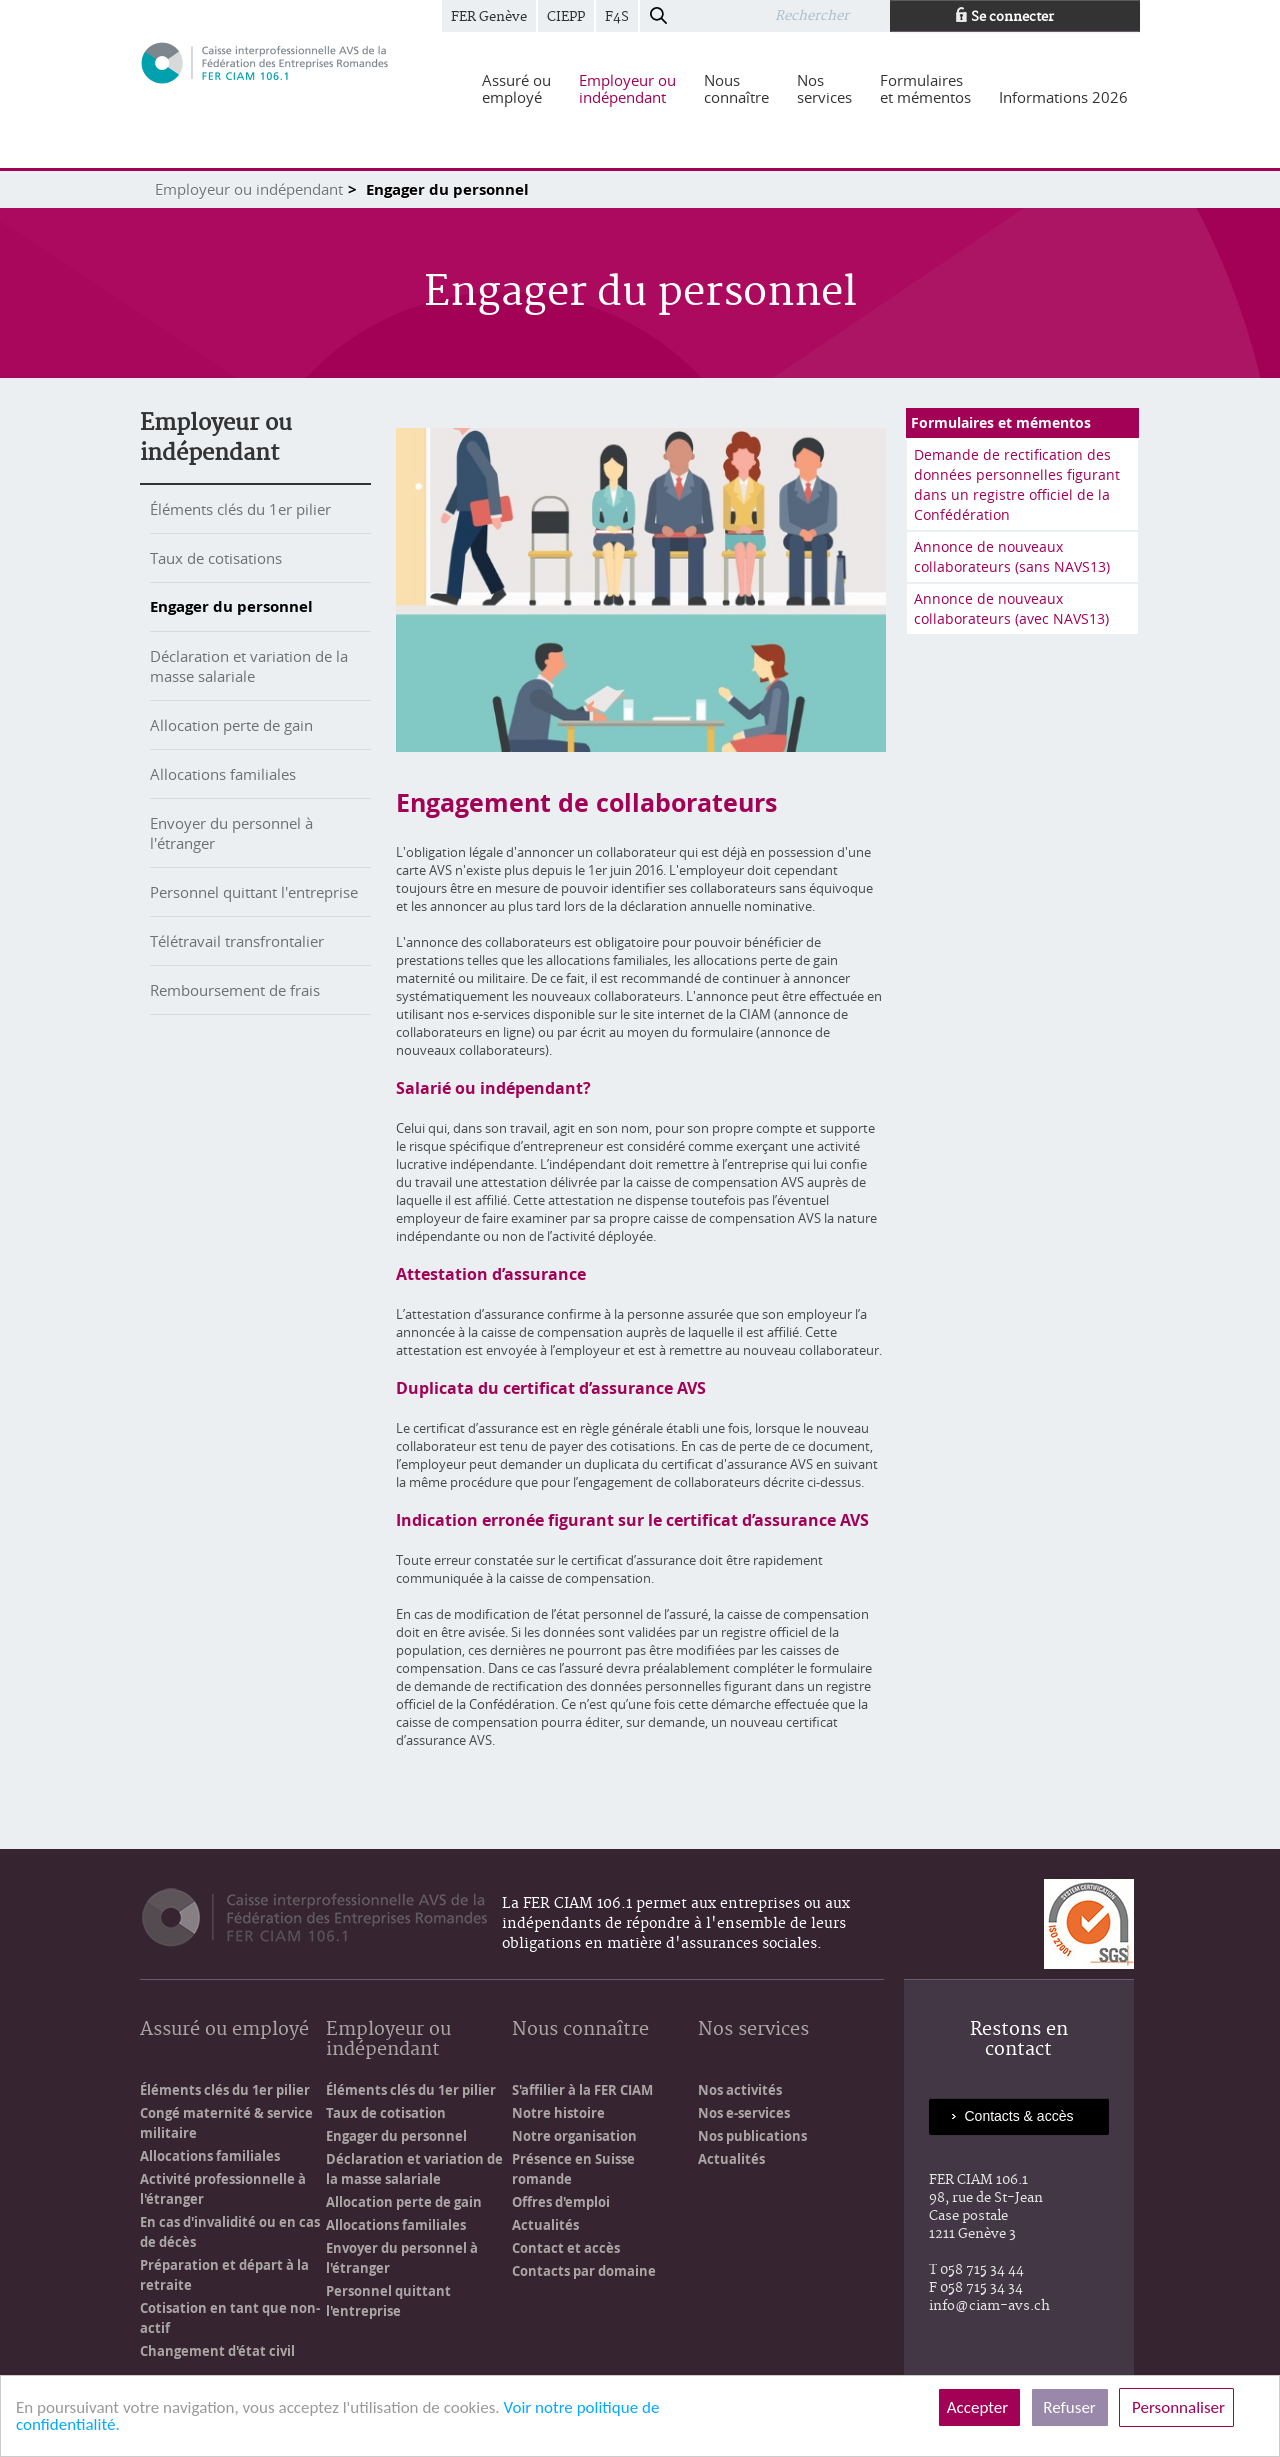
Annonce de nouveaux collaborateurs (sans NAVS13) (1012, 556)
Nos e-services (744, 2113)
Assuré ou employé (224, 2030)
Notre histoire (558, 2113)
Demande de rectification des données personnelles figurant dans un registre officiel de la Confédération (1017, 484)
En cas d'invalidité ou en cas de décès (230, 2232)
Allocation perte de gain (231, 725)
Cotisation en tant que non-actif (230, 2318)
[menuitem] (516, 89)
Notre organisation (574, 2136)
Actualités (545, 2225)
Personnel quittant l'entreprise (254, 892)
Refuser (1070, 2407)
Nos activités (740, 2090)
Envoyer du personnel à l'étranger (402, 2258)
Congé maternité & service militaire (226, 2123)
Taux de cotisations (216, 558)
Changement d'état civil (217, 2351)
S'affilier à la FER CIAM (582, 2090)
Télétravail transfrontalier (237, 941)
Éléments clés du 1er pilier (240, 509)
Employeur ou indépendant (249, 189)
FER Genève (489, 17)
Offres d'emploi (561, 2202)
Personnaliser (1176, 2407)
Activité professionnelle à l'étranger (223, 2189)
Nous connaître (580, 2030)
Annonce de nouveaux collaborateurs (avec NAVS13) (1011, 608)
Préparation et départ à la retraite (224, 2275)
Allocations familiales (223, 774)
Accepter (979, 2407)
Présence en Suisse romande (573, 2169)
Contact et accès (566, 2248)
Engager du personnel (231, 606)
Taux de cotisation (386, 2113)
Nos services (753, 2030)
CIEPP (566, 17)
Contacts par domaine (584, 2271)
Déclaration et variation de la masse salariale (249, 666)
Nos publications (752, 2136)
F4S (617, 17)
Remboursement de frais (235, 990)
